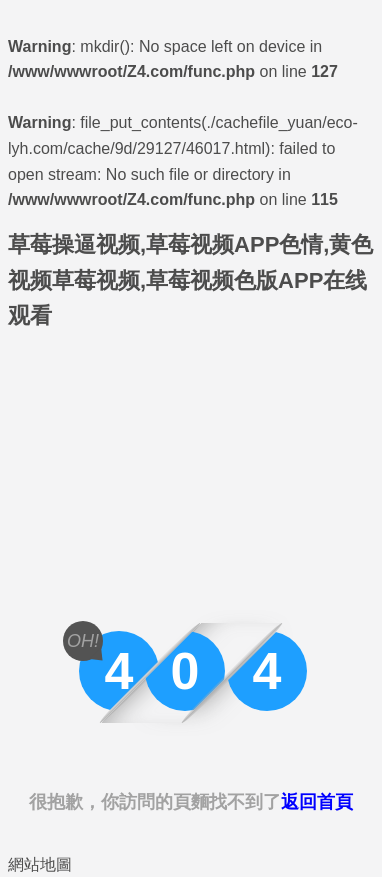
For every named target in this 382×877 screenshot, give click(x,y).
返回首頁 (317, 802)
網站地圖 (40, 864)
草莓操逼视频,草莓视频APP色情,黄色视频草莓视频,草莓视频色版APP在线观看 (190, 279)
